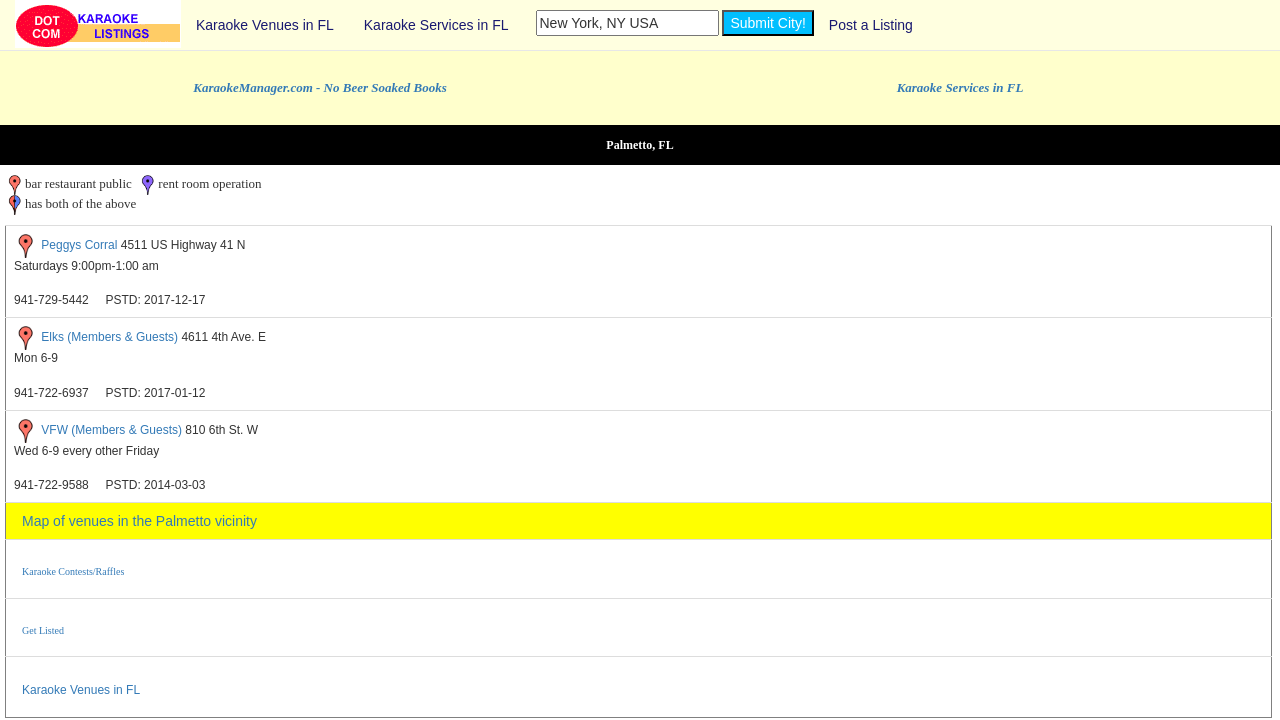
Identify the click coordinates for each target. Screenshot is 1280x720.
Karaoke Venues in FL (265, 25)
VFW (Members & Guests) (111, 430)
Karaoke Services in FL (436, 25)
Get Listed (43, 630)
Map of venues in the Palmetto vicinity (139, 521)
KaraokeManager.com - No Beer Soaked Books (320, 87)
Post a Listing (871, 25)
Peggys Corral (79, 245)
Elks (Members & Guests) (109, 338)
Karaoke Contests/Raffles (73, 571)
